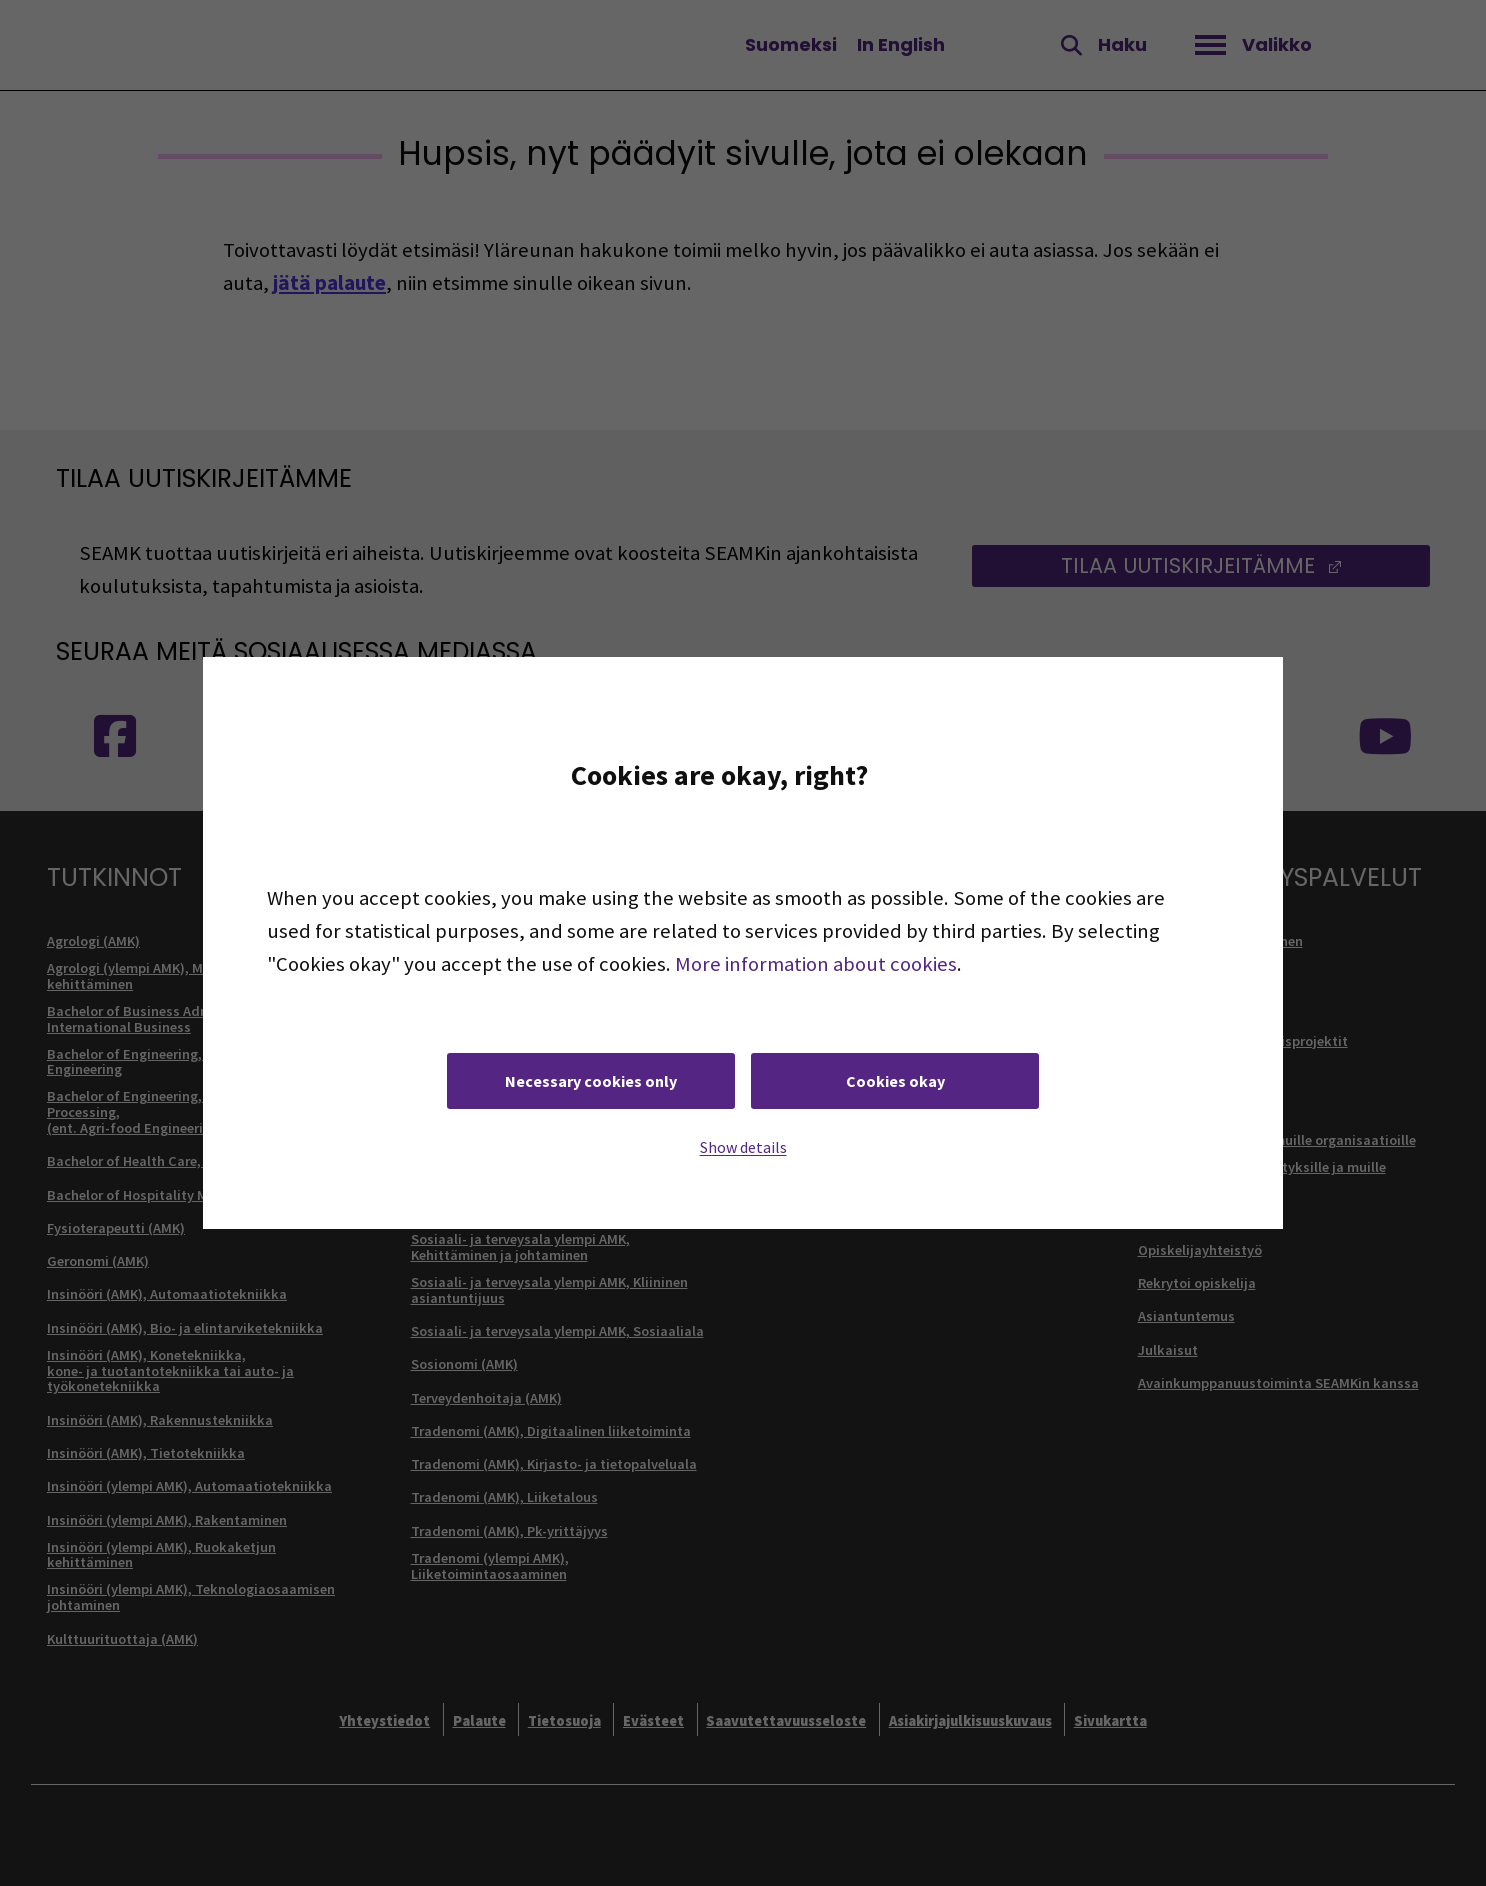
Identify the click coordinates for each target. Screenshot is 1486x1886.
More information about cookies (816, 964)
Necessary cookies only (591, 1081)
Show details (743, 1147)
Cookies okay (895, 1081)
